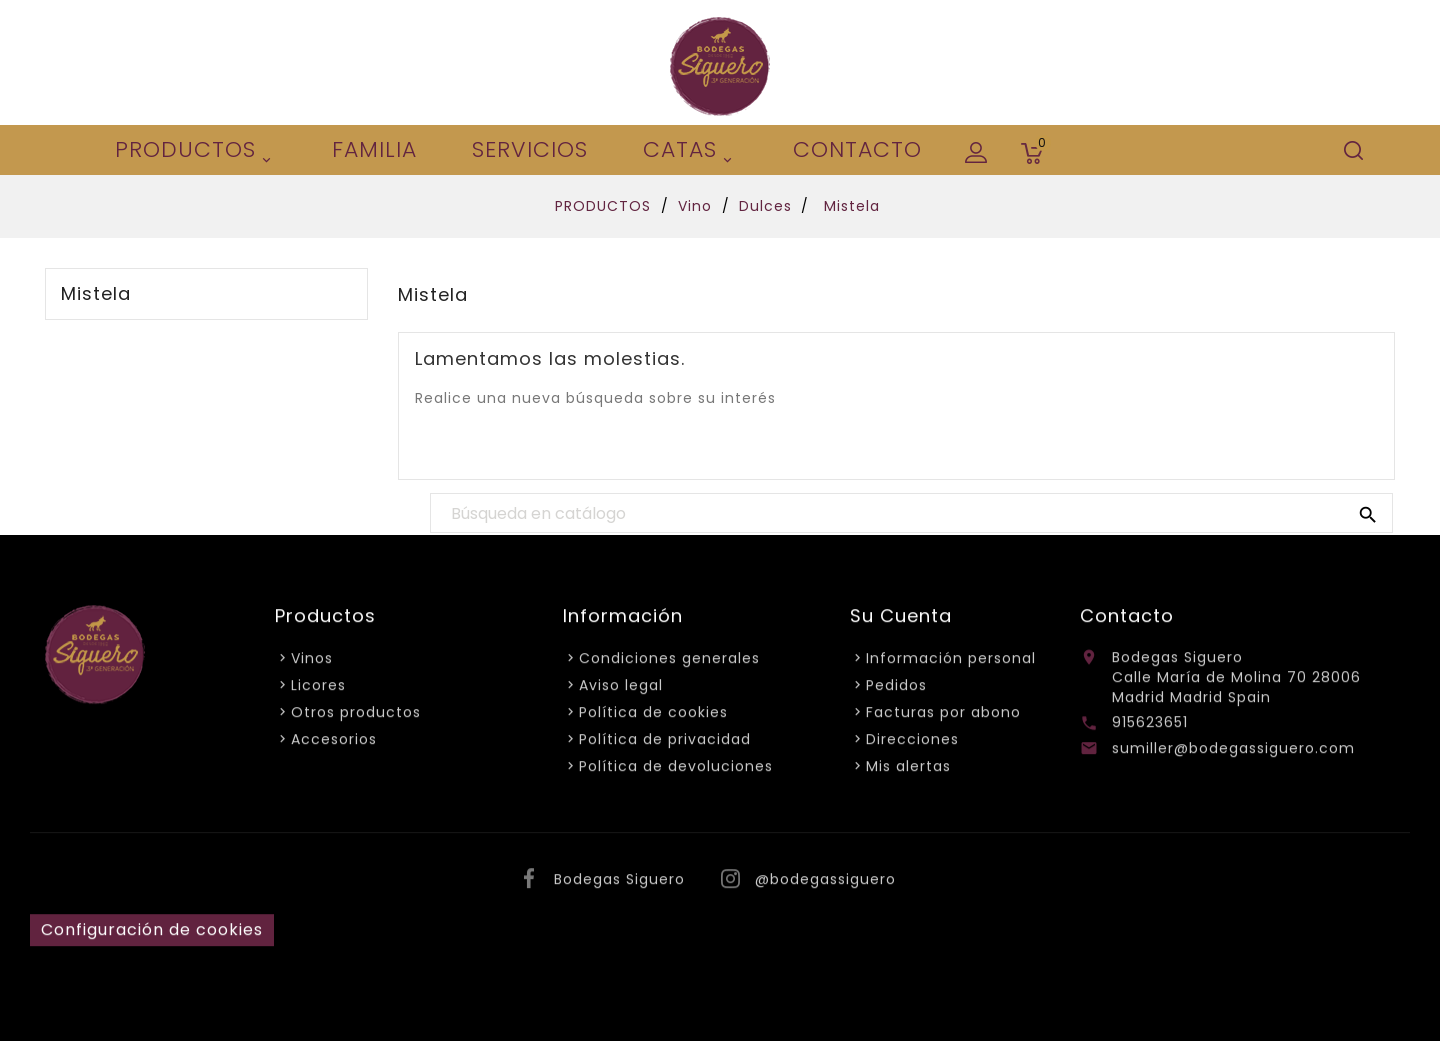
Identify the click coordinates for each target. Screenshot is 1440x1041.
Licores (318, 689)
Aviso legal (621, 689)
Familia (374, 149)
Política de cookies (653, 716)
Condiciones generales (669, 662)
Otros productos (356, 716)
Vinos (312, 662)
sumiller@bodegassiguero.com (1233, 752)
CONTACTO (857, 149)
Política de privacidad (665, 743)
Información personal (951, 662)
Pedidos (896, 689)
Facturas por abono (943, 716)
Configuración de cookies (152, 933)
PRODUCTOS (196, 152)
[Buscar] (912, 514)
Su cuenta (901, 619)
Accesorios (334, 743)
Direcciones (912, 743)
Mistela (96, 294)
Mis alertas (908, 770)
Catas (690, 152)
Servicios (530, 149)
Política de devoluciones (676, 770)
